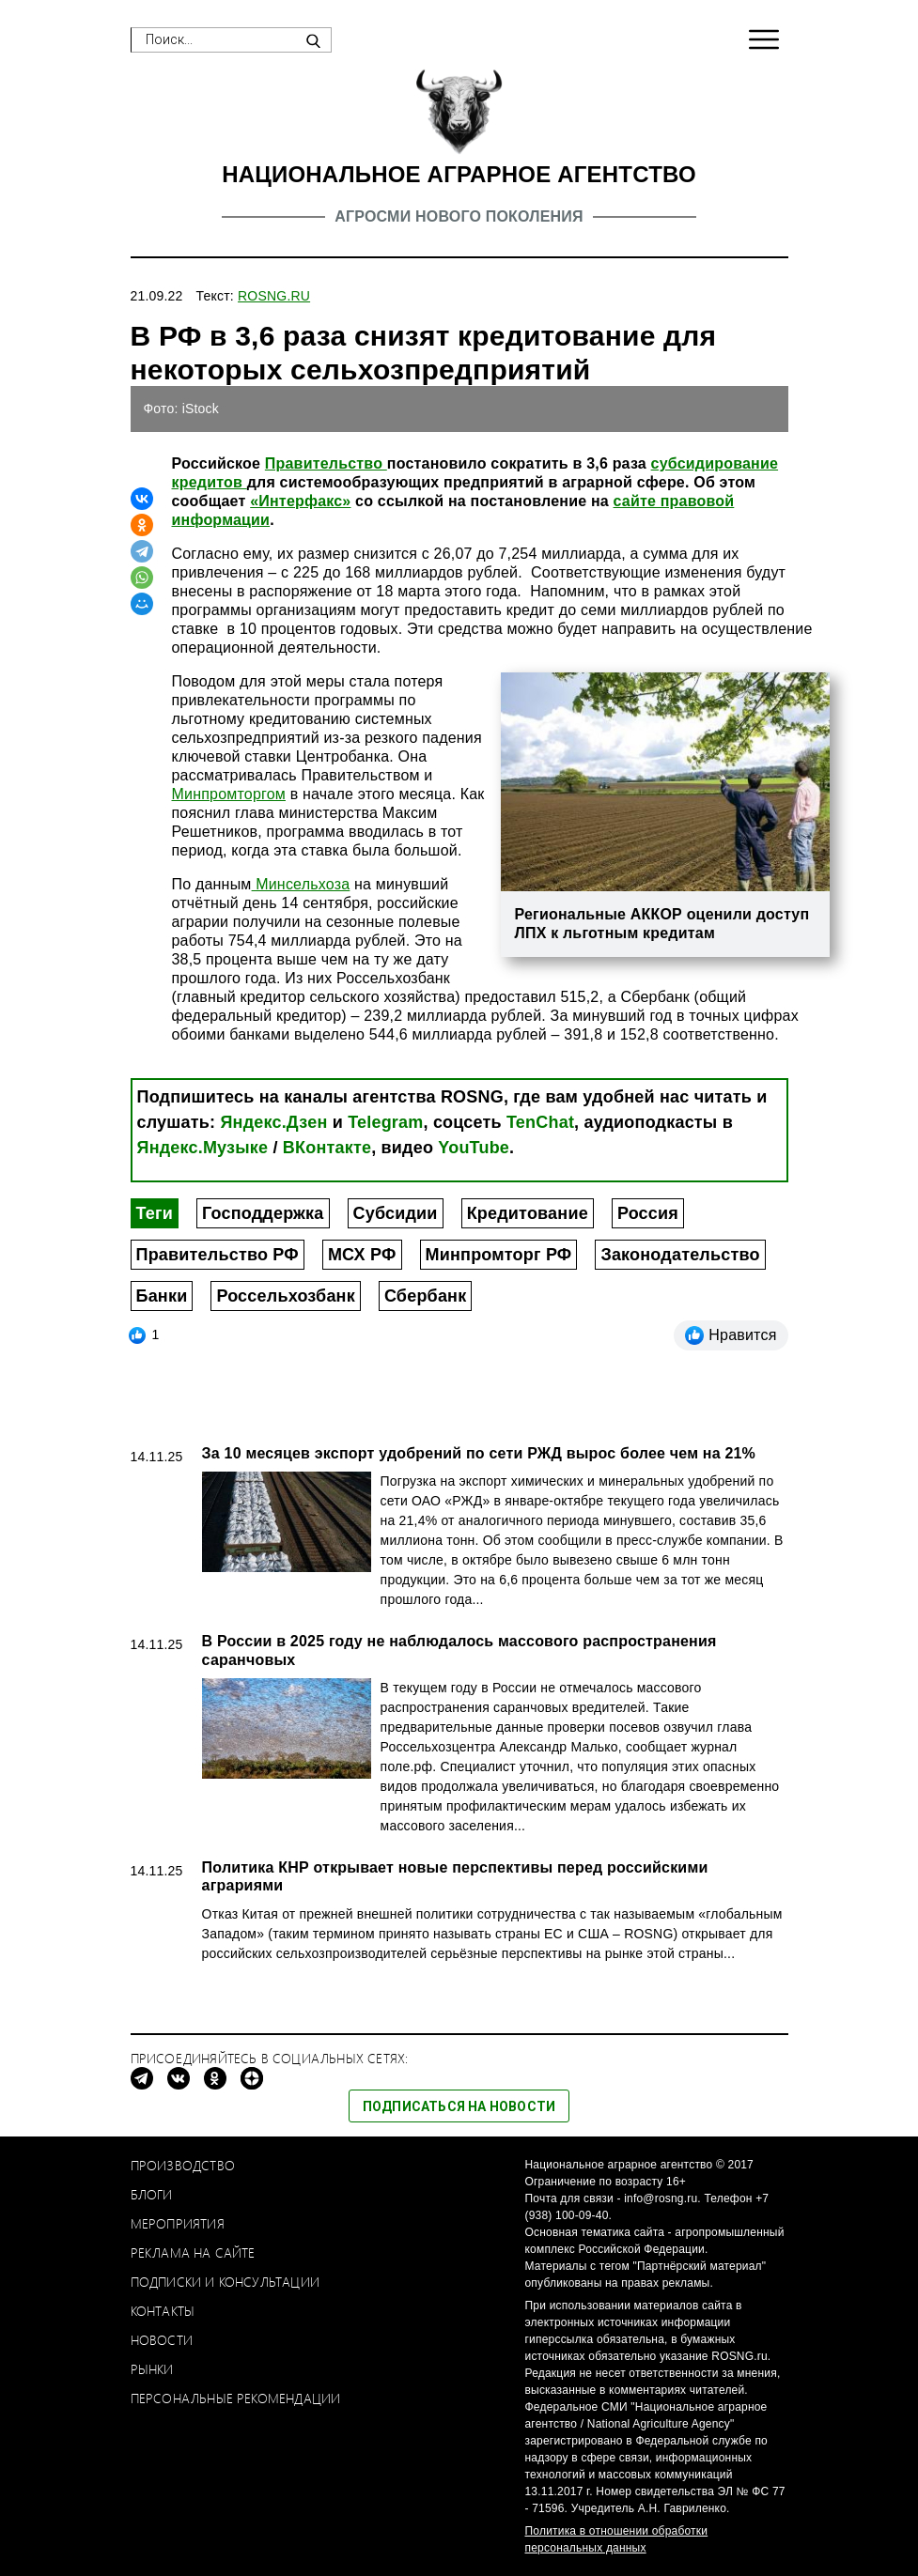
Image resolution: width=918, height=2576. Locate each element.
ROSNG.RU (274, 295)
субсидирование (714, 463)
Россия (647, 1213)
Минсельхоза (301, 884)
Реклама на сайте (193, 2252)
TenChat (540, 1122)
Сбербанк (425, 1296)
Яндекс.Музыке (203, 1147)
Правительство (326, 463)
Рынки (152, 2369)
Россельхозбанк (285, 1296)
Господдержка (263, 1213)
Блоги (152, 2194)
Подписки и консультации (225, 2282)
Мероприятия (178, 2223)
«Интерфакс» (300, 501)
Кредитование (527, 1213)
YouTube (473, 1147)
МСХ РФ (362, 1254)
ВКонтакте (327, 1147)
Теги (154, 1213)
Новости (162, 2340)
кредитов (209, 482)
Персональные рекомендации (236, 2398)
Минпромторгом (229, 794)
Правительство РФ (217, 1254)
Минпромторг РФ (499, 1254)
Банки (162, 1296)
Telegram (385, 1122)
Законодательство (679, 1254)
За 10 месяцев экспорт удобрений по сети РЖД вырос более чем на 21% (478, 1453)
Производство (183, 2165)
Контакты (163, 2311)
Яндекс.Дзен (273, 1122)
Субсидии (395, 1213)
